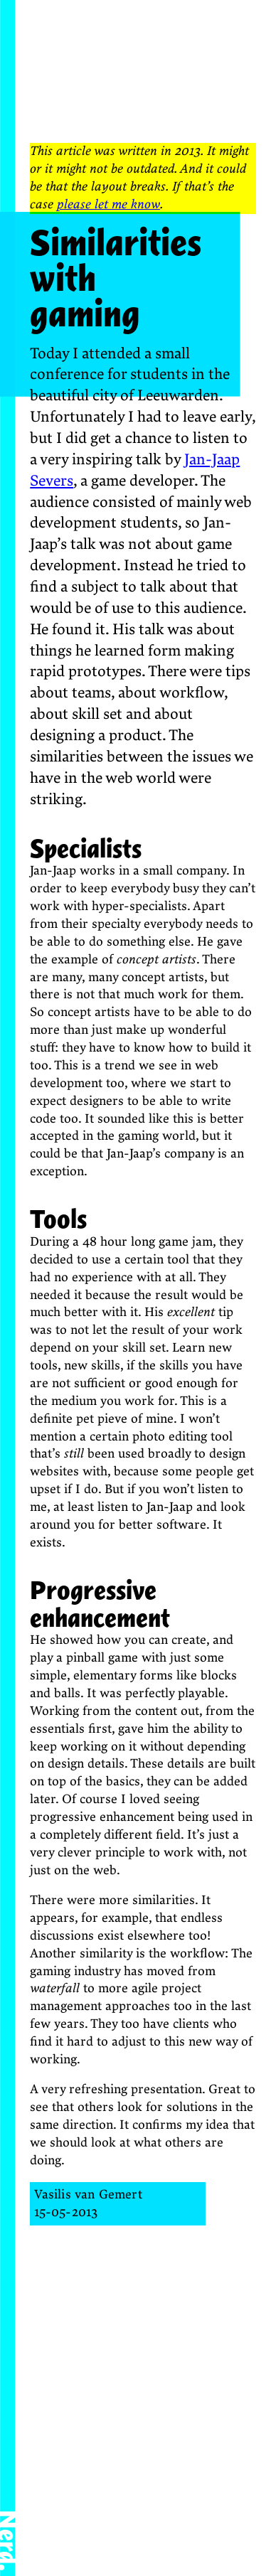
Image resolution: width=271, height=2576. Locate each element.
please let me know (108, 204)
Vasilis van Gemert (88, 2194)
